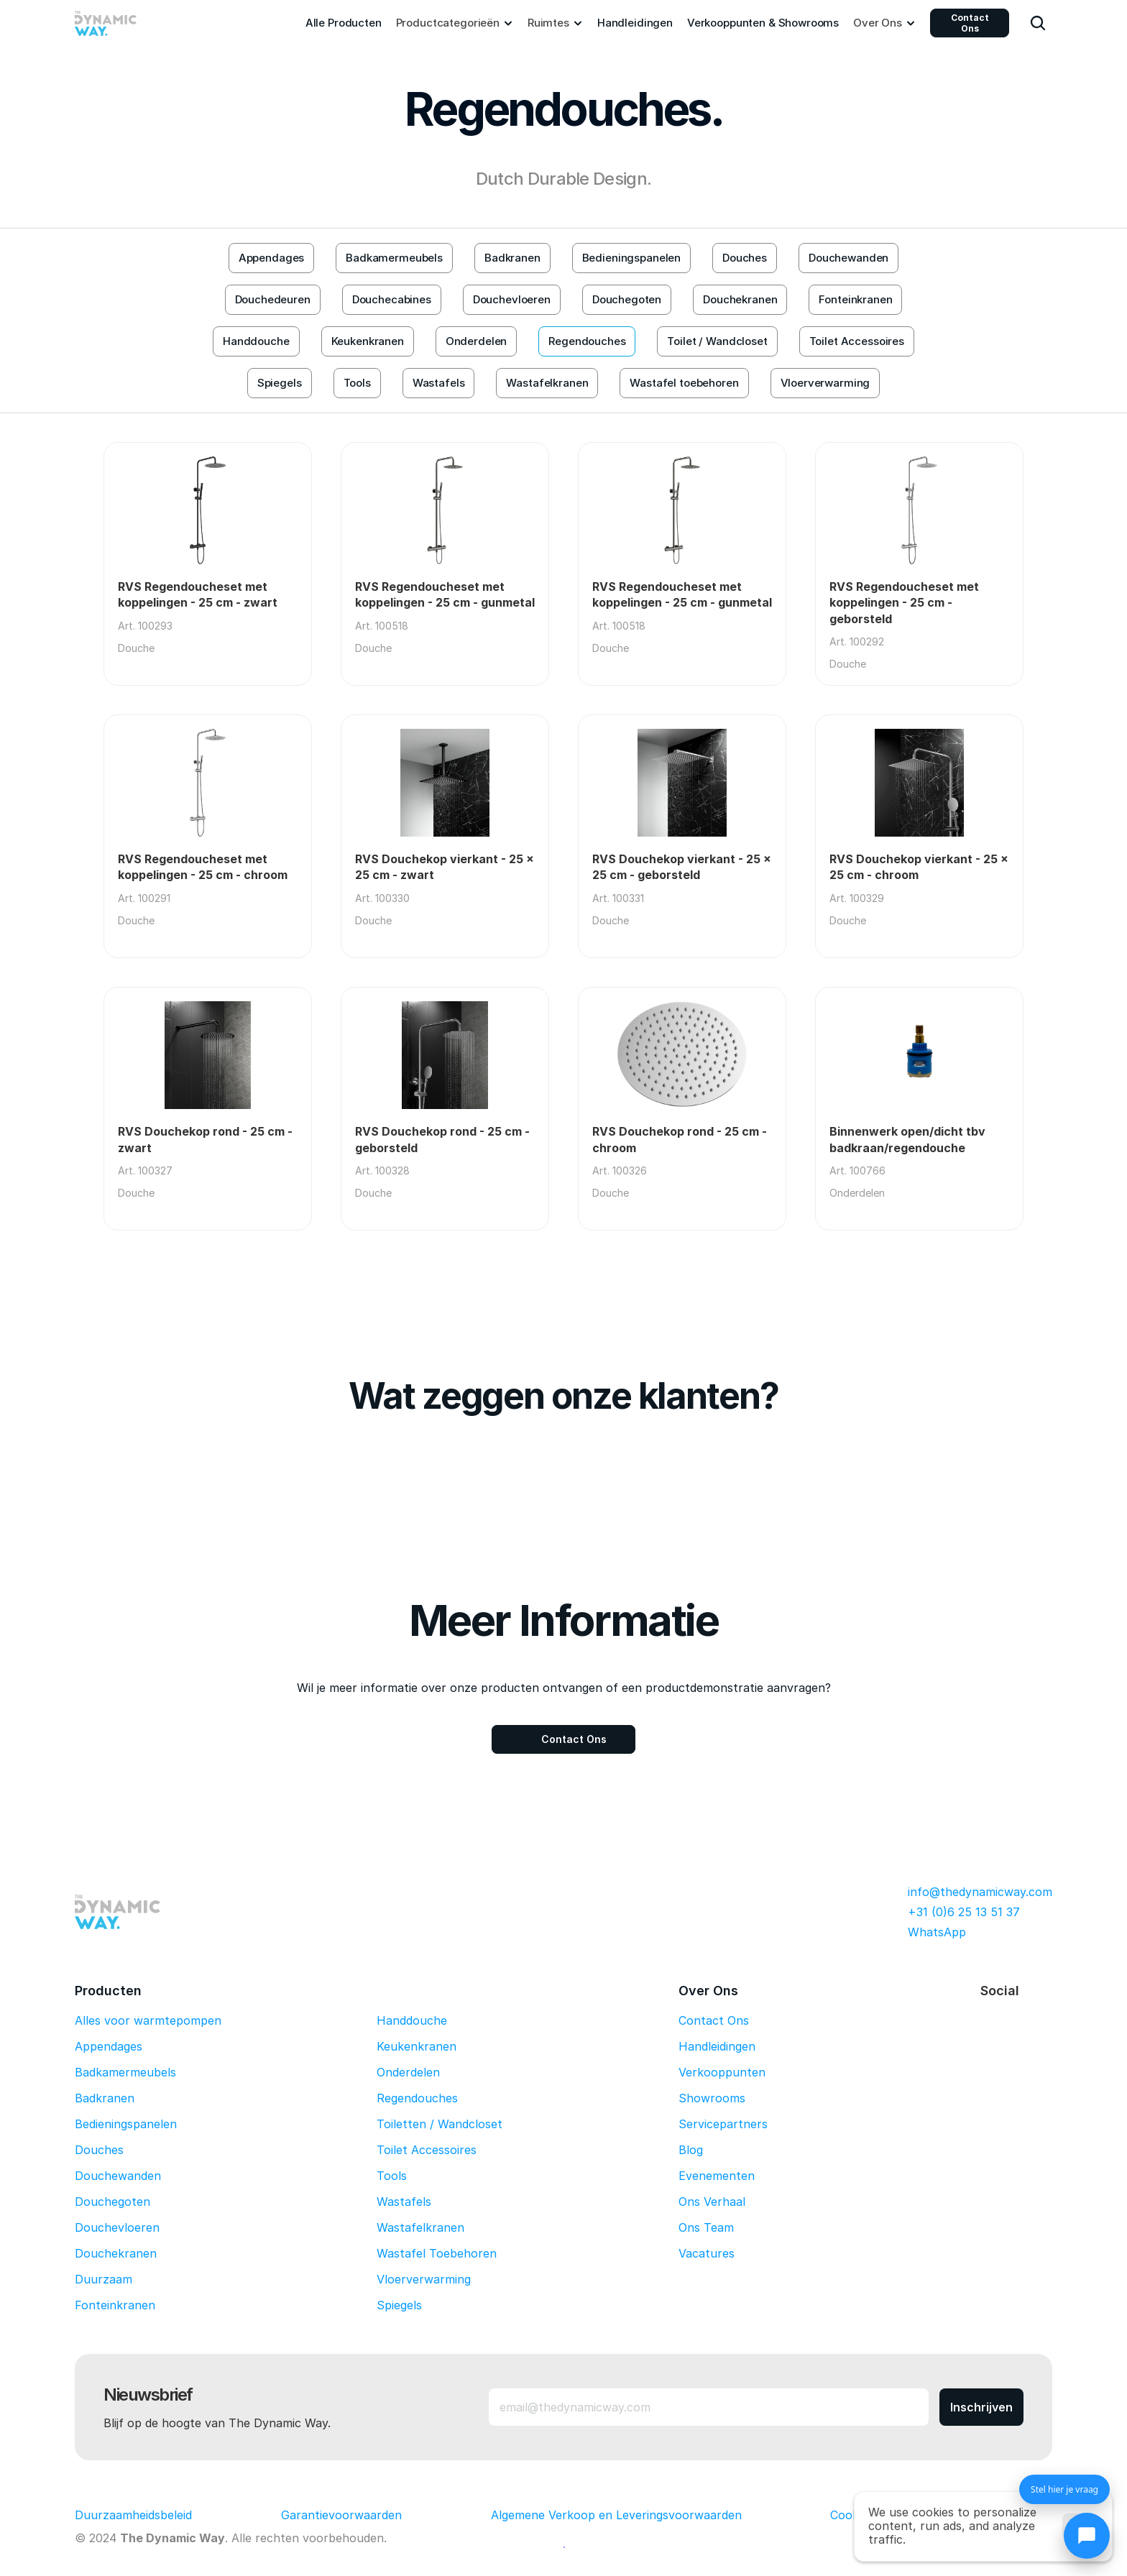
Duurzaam (103, 2279)
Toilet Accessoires (427, 2150)
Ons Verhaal (711, 2201)
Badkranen (104, 2098)
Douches (99, 2150)
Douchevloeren (117, 2227)
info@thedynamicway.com (980, 1892)
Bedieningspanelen (126, 2124)
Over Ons (708, 1990)
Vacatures (706, 2253)
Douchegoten (112, 2201)
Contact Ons (970, 23)
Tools (392, 2175)
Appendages (108, 2046)
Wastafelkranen (420, 2227)
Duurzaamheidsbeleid (133, 2515)
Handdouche (412, 2020)
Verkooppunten (721, 2072)
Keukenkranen (416, 2046)
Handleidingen (716, 2046)
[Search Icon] (1038, 23)
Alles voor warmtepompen (148, 2020)
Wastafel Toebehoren (437, 2253)
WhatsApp (937, 1932)
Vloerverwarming (424, 2279)
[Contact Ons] (563, 1739)
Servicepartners (723, 2124)
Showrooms (711, 2098)
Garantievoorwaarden (341, 2515)
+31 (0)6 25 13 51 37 (964, 1912)
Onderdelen (408, 2072)
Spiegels (399, 2305)
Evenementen (716, 2175)
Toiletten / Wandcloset (439, 2124)
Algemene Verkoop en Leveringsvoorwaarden (616, 2515)
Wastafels (404, 2201)
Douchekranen (116, 2253)
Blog (690, 2150)
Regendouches (417, 2098)
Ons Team (706, 2227)
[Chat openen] (1087, 2536)
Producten (108, 1990)
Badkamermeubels (125, 2072)
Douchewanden (118, 2175)
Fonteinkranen (115, 2305)
